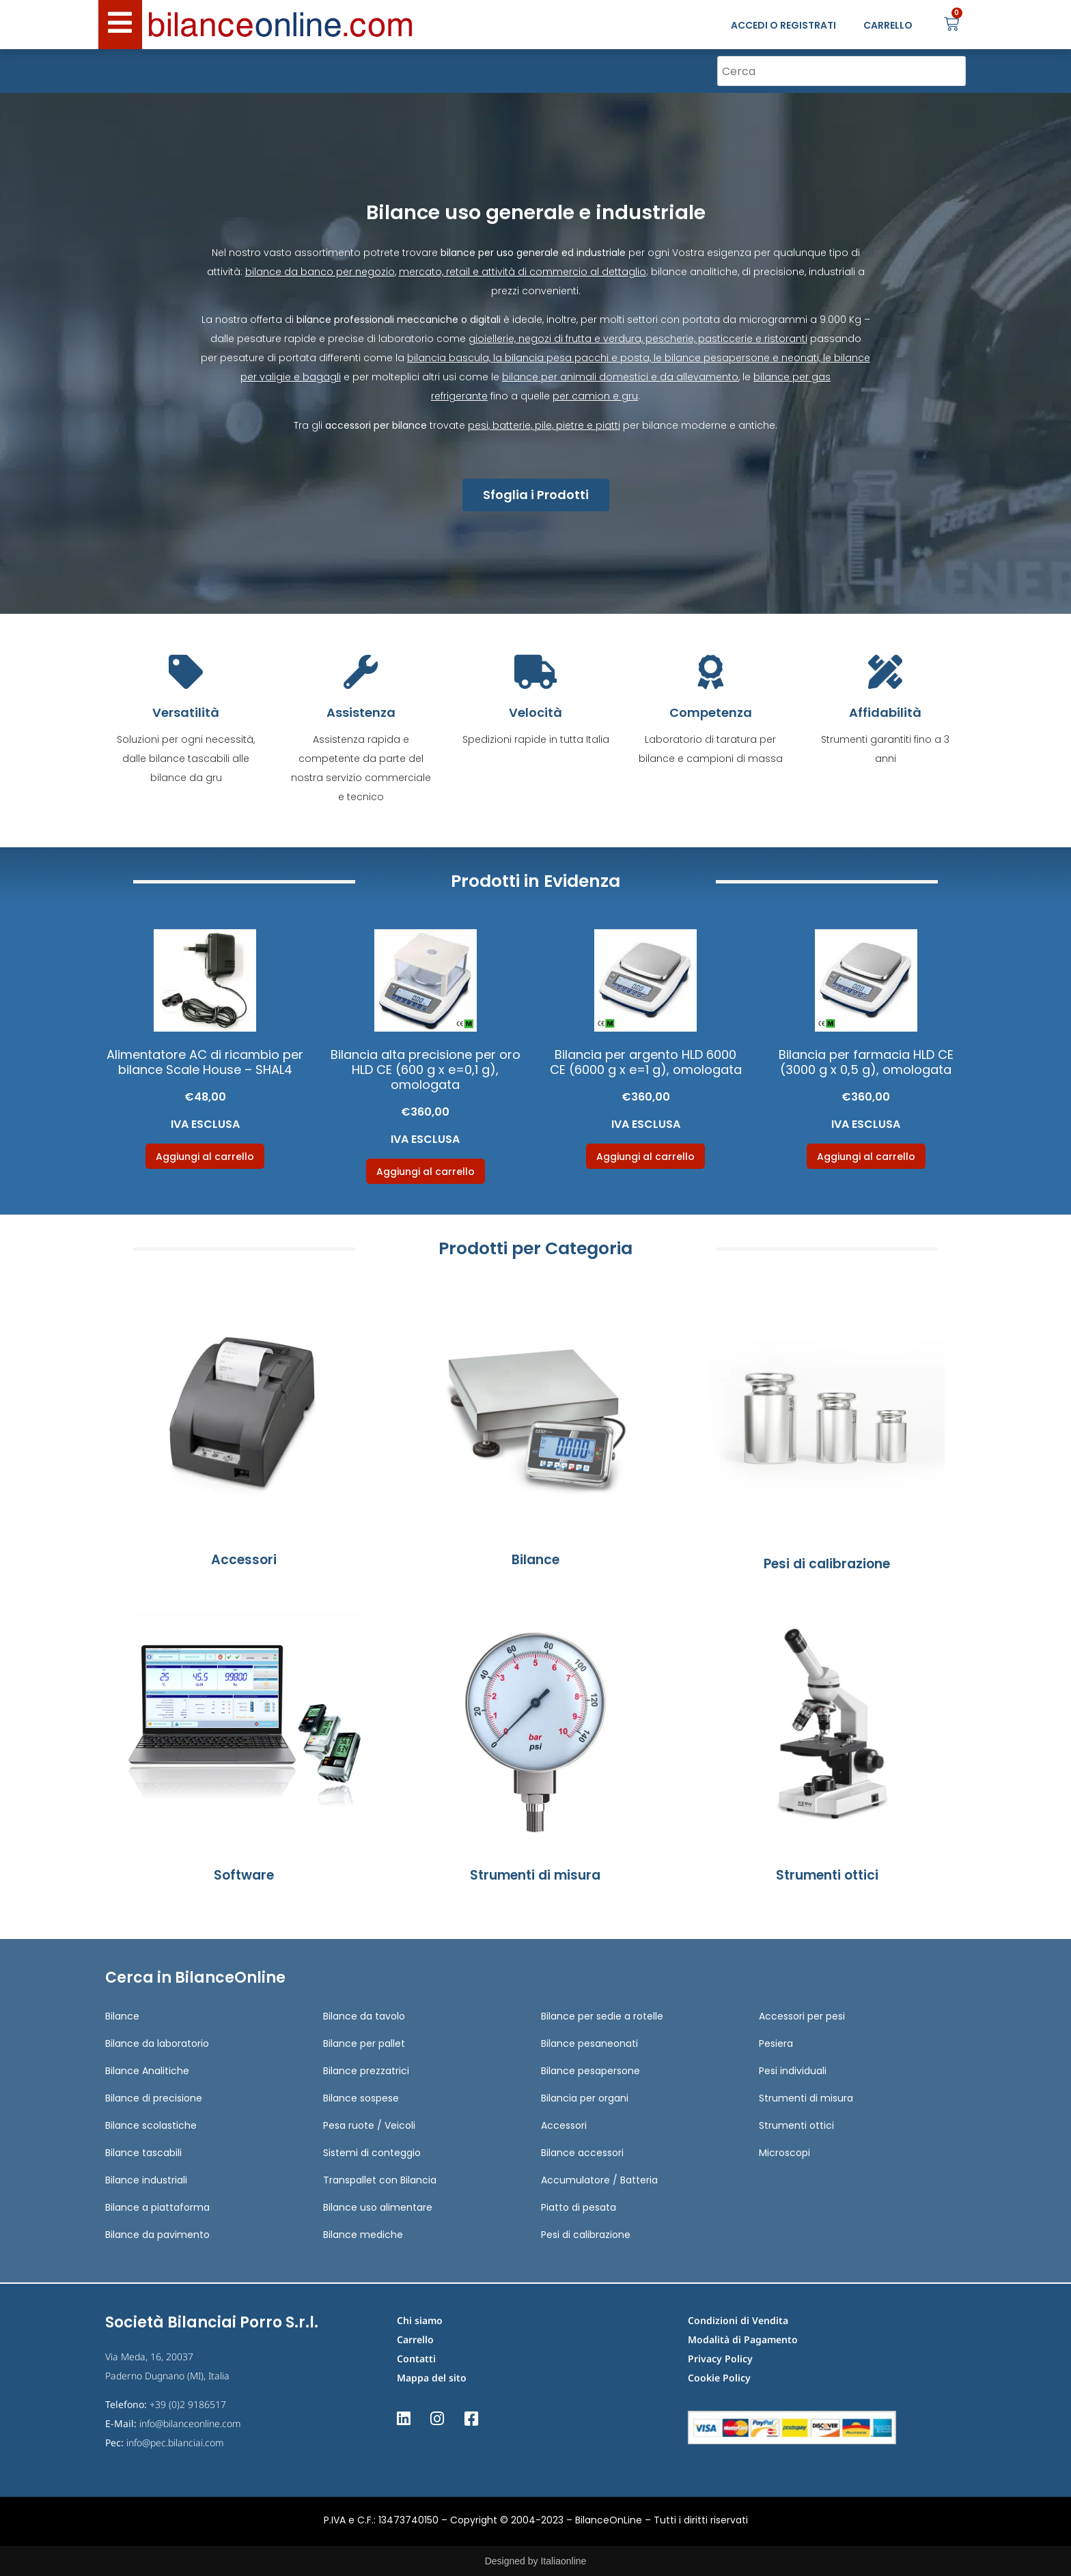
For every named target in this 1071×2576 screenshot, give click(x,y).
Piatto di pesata (578, 2207)
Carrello (415, 2339)
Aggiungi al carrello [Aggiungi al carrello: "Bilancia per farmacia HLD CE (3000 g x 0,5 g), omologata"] (866, 1156)
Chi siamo (420, 2320)
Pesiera (776, 2043)
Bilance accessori (582, 2153)
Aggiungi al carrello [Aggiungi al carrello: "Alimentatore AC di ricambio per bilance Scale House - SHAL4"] (205, 1156)
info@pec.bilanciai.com (175, 2442)
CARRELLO (888, 25)
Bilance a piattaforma (157, 2207)
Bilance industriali (146, 2180)
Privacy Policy (720, 2358)
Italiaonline (563, 2561)
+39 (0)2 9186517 (188, 2404)
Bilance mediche (363, 2234)
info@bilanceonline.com (190, 2423)
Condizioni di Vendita (738, 2320)
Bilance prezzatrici (366, 2071)
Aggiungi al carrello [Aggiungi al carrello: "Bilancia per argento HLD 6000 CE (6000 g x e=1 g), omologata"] (645, 1156)
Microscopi (784, 2153)
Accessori (244, 1560)
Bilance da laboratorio (157, 2043)
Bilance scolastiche (151, 2125)
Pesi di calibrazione (827, 1564)
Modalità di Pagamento (743, 2339)
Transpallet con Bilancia (379, 2180)
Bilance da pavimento (157, 2234)
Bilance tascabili (143, 2153)
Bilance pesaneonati (589, 2043)
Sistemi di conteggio (372, 2153)
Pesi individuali (792, 2071)
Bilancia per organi (584, 2098)
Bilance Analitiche (147, 2071)
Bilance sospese (361, 2098)
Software (244, 1875)
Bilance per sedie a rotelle (602, 2016)
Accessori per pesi (802, 2016)
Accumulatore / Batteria (599, 2180)
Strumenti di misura (535, 1875)
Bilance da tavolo (364, 2016)
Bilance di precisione (153, 2098)
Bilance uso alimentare (377, 2207)
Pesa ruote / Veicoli (369, 2125)
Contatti (416, 2358)
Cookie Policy (719, 2377)
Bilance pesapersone (590, 2071)
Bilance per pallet (364, 2043)
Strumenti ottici (827, 1875)
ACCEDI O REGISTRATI (783, 25)
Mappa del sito (432, 2377)
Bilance (535, 1560)
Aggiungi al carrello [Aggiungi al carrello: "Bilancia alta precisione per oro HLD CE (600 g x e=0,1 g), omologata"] (425, 1171)
